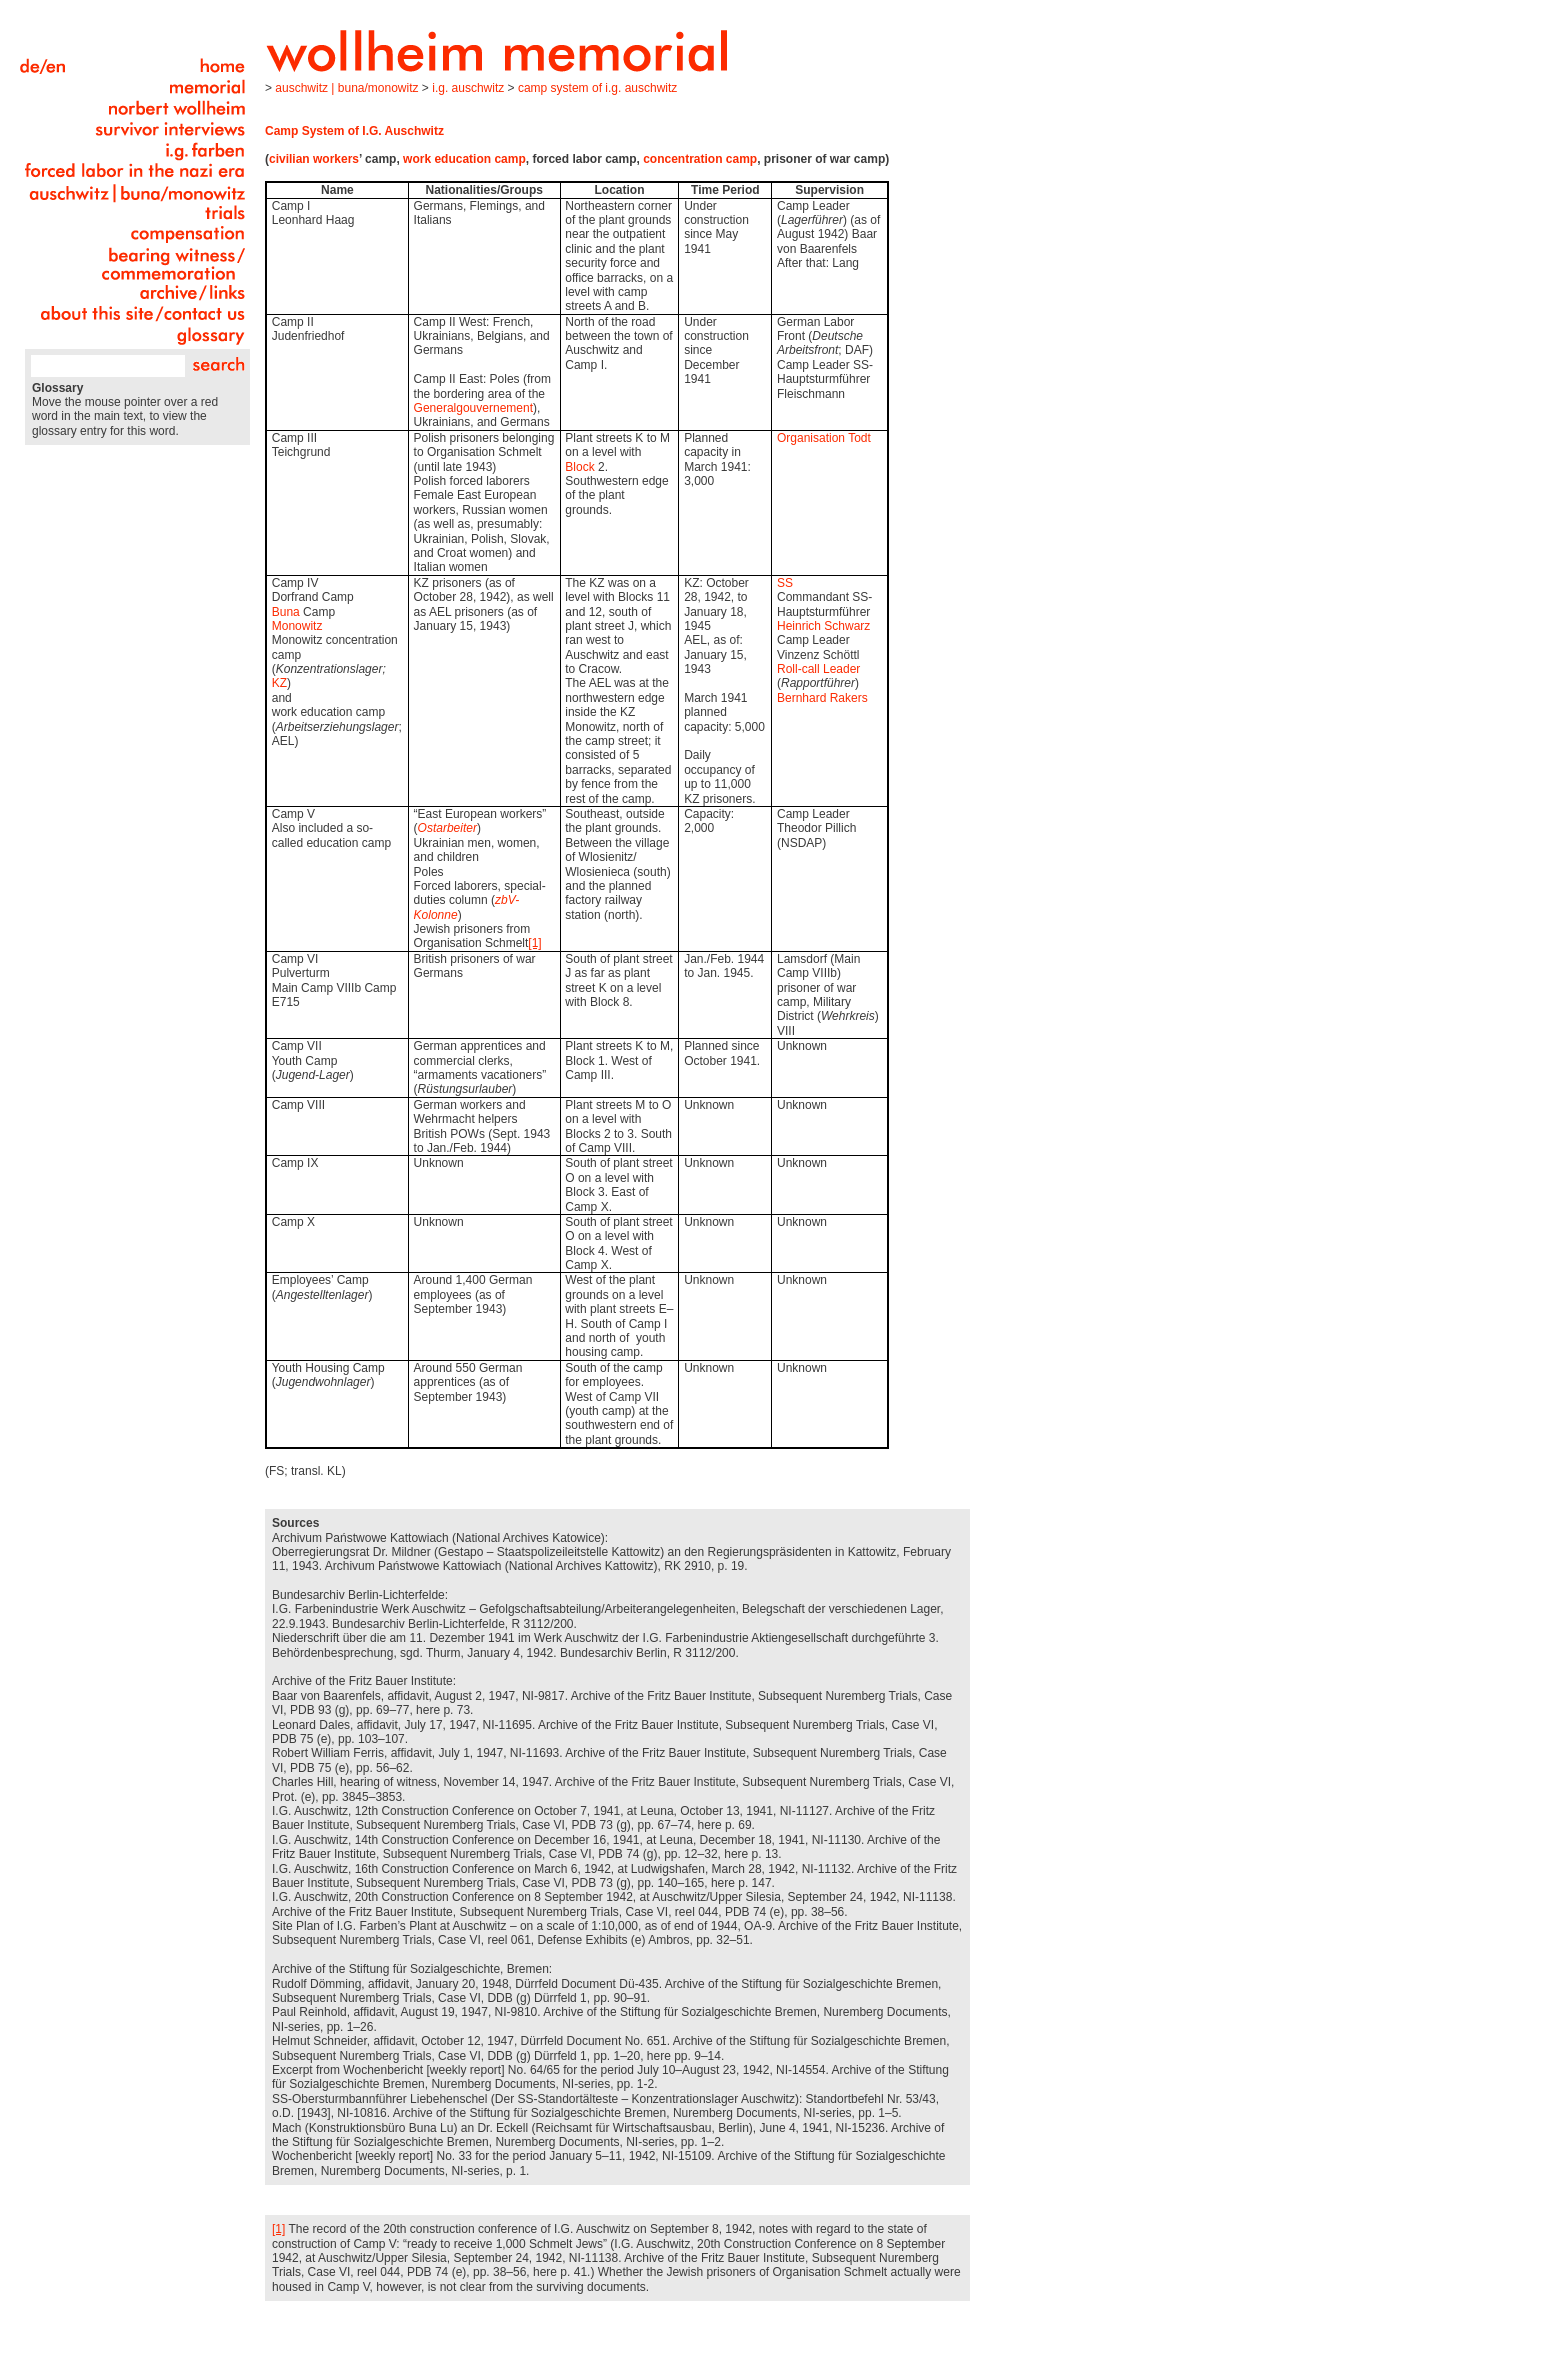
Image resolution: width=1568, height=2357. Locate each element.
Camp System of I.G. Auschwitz (597, 88)
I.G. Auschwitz (468, 88)
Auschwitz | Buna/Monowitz (346, 88)
